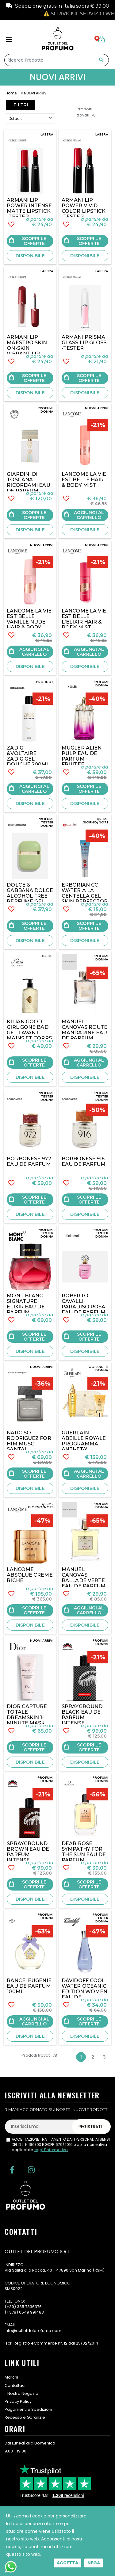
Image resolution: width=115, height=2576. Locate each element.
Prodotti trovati (86, 112)
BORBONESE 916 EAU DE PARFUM (83, 1161)
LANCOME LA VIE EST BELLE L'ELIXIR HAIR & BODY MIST (84, 619)
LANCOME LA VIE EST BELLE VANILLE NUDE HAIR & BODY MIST (29, 622)
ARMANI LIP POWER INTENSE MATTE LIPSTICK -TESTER (29, 208)
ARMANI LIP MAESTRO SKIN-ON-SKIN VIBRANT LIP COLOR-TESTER (28, 348)
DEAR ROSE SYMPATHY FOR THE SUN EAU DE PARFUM (84, 1852)
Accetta (67, 2563)
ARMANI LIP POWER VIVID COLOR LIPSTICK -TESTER (83, 208)
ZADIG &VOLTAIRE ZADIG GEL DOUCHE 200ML (28, 756)
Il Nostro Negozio (21, 2393)
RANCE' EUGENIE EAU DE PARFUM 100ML (29, 1986)
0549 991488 (31, 2312)
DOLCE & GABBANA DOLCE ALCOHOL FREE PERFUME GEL (30, 893)
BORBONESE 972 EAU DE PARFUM (29, 1161)
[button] (103, 39)
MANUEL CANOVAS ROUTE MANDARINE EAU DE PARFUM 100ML (84, 1033)
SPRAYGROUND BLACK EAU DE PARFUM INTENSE (82, 1715)
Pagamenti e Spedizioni (28, 2409)
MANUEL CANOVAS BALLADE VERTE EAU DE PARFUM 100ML (83, 1580)
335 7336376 (29, 2307)
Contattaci (15, 2385)
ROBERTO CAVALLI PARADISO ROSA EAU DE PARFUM (83, 1304)
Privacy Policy (18, 2401)
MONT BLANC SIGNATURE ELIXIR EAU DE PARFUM (25, 1304)
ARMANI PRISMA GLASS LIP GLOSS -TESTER (84, 342)
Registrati (90, 2127)
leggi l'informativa (51, 2149)
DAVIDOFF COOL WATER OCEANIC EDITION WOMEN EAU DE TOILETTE (84, 1991)
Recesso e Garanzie (25, 2417)
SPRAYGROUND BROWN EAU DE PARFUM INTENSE (28, 1852)
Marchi (11, 2377)
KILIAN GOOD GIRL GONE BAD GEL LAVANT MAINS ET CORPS (29, 1030)
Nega (93, 2563)
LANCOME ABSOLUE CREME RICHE (29, 1575)
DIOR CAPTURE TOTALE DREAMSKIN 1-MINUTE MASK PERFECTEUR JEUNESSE (27, 1720)
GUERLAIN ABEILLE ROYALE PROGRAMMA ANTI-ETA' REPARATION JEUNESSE (84, 1446)
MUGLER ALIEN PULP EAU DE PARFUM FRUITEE (82, 756)
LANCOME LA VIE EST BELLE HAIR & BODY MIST (84, 479)
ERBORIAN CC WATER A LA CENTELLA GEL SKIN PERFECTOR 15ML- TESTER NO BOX (85, 898)
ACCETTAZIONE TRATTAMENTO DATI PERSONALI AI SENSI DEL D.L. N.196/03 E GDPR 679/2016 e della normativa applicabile (61, 2144)
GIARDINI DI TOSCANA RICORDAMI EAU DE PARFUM (28, 482)
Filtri (20, 105)
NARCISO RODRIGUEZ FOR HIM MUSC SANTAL (29, 1441)
